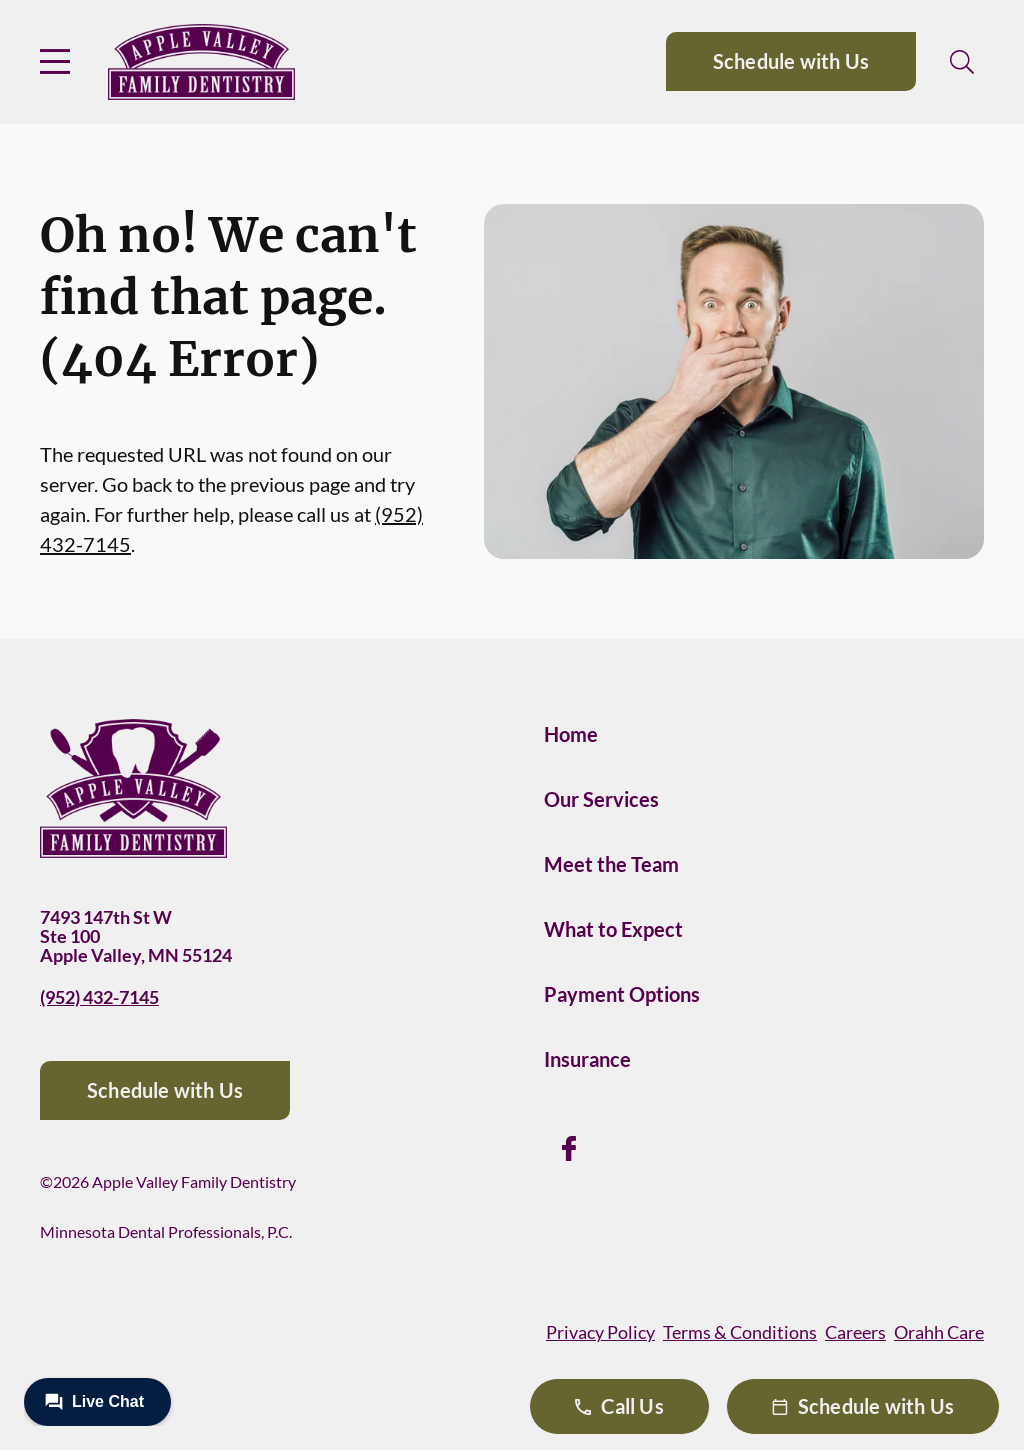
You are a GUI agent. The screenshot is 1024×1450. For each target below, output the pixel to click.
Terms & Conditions (740, 1332)
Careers (855, 1332)
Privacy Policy (600, 1332)
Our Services (601, 799)
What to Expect (613, 929)
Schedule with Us (791, 61)
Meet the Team (611, 864)
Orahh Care (939, 1332)
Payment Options (622, 994)
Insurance (587, 1059)
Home (571, 734)
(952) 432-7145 (99, 997)
